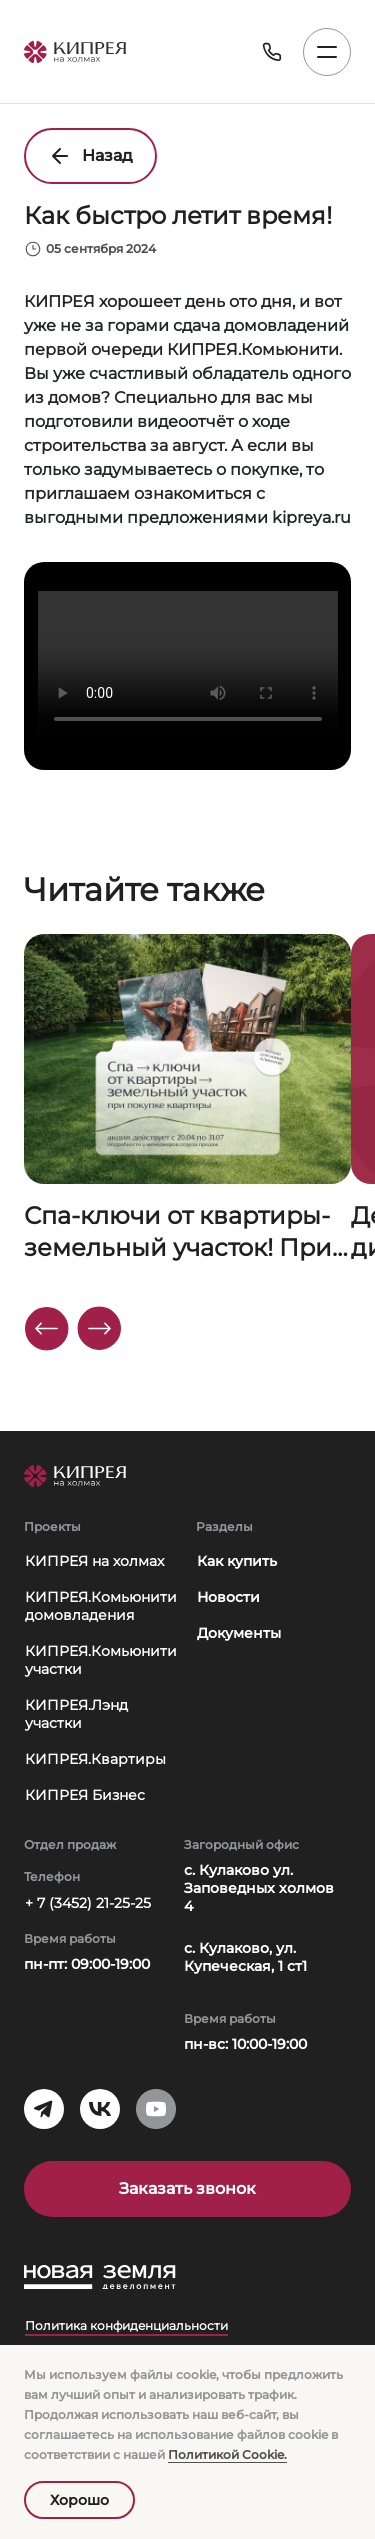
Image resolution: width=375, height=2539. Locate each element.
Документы (239, 1633)
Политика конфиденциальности (126, 2325)
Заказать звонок (187, 2188)
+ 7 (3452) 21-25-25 (88, 1903)
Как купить (237, 1561)
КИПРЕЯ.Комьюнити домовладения (101, 1606)
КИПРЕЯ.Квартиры (95, 1759)
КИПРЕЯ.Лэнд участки (76, 1714)
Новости (228, 1597)
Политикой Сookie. (227, 2454)
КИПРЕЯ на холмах (94, 1561)
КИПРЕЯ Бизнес (85, 1795)
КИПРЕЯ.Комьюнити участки (101, 1660)
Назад (90, 156)
